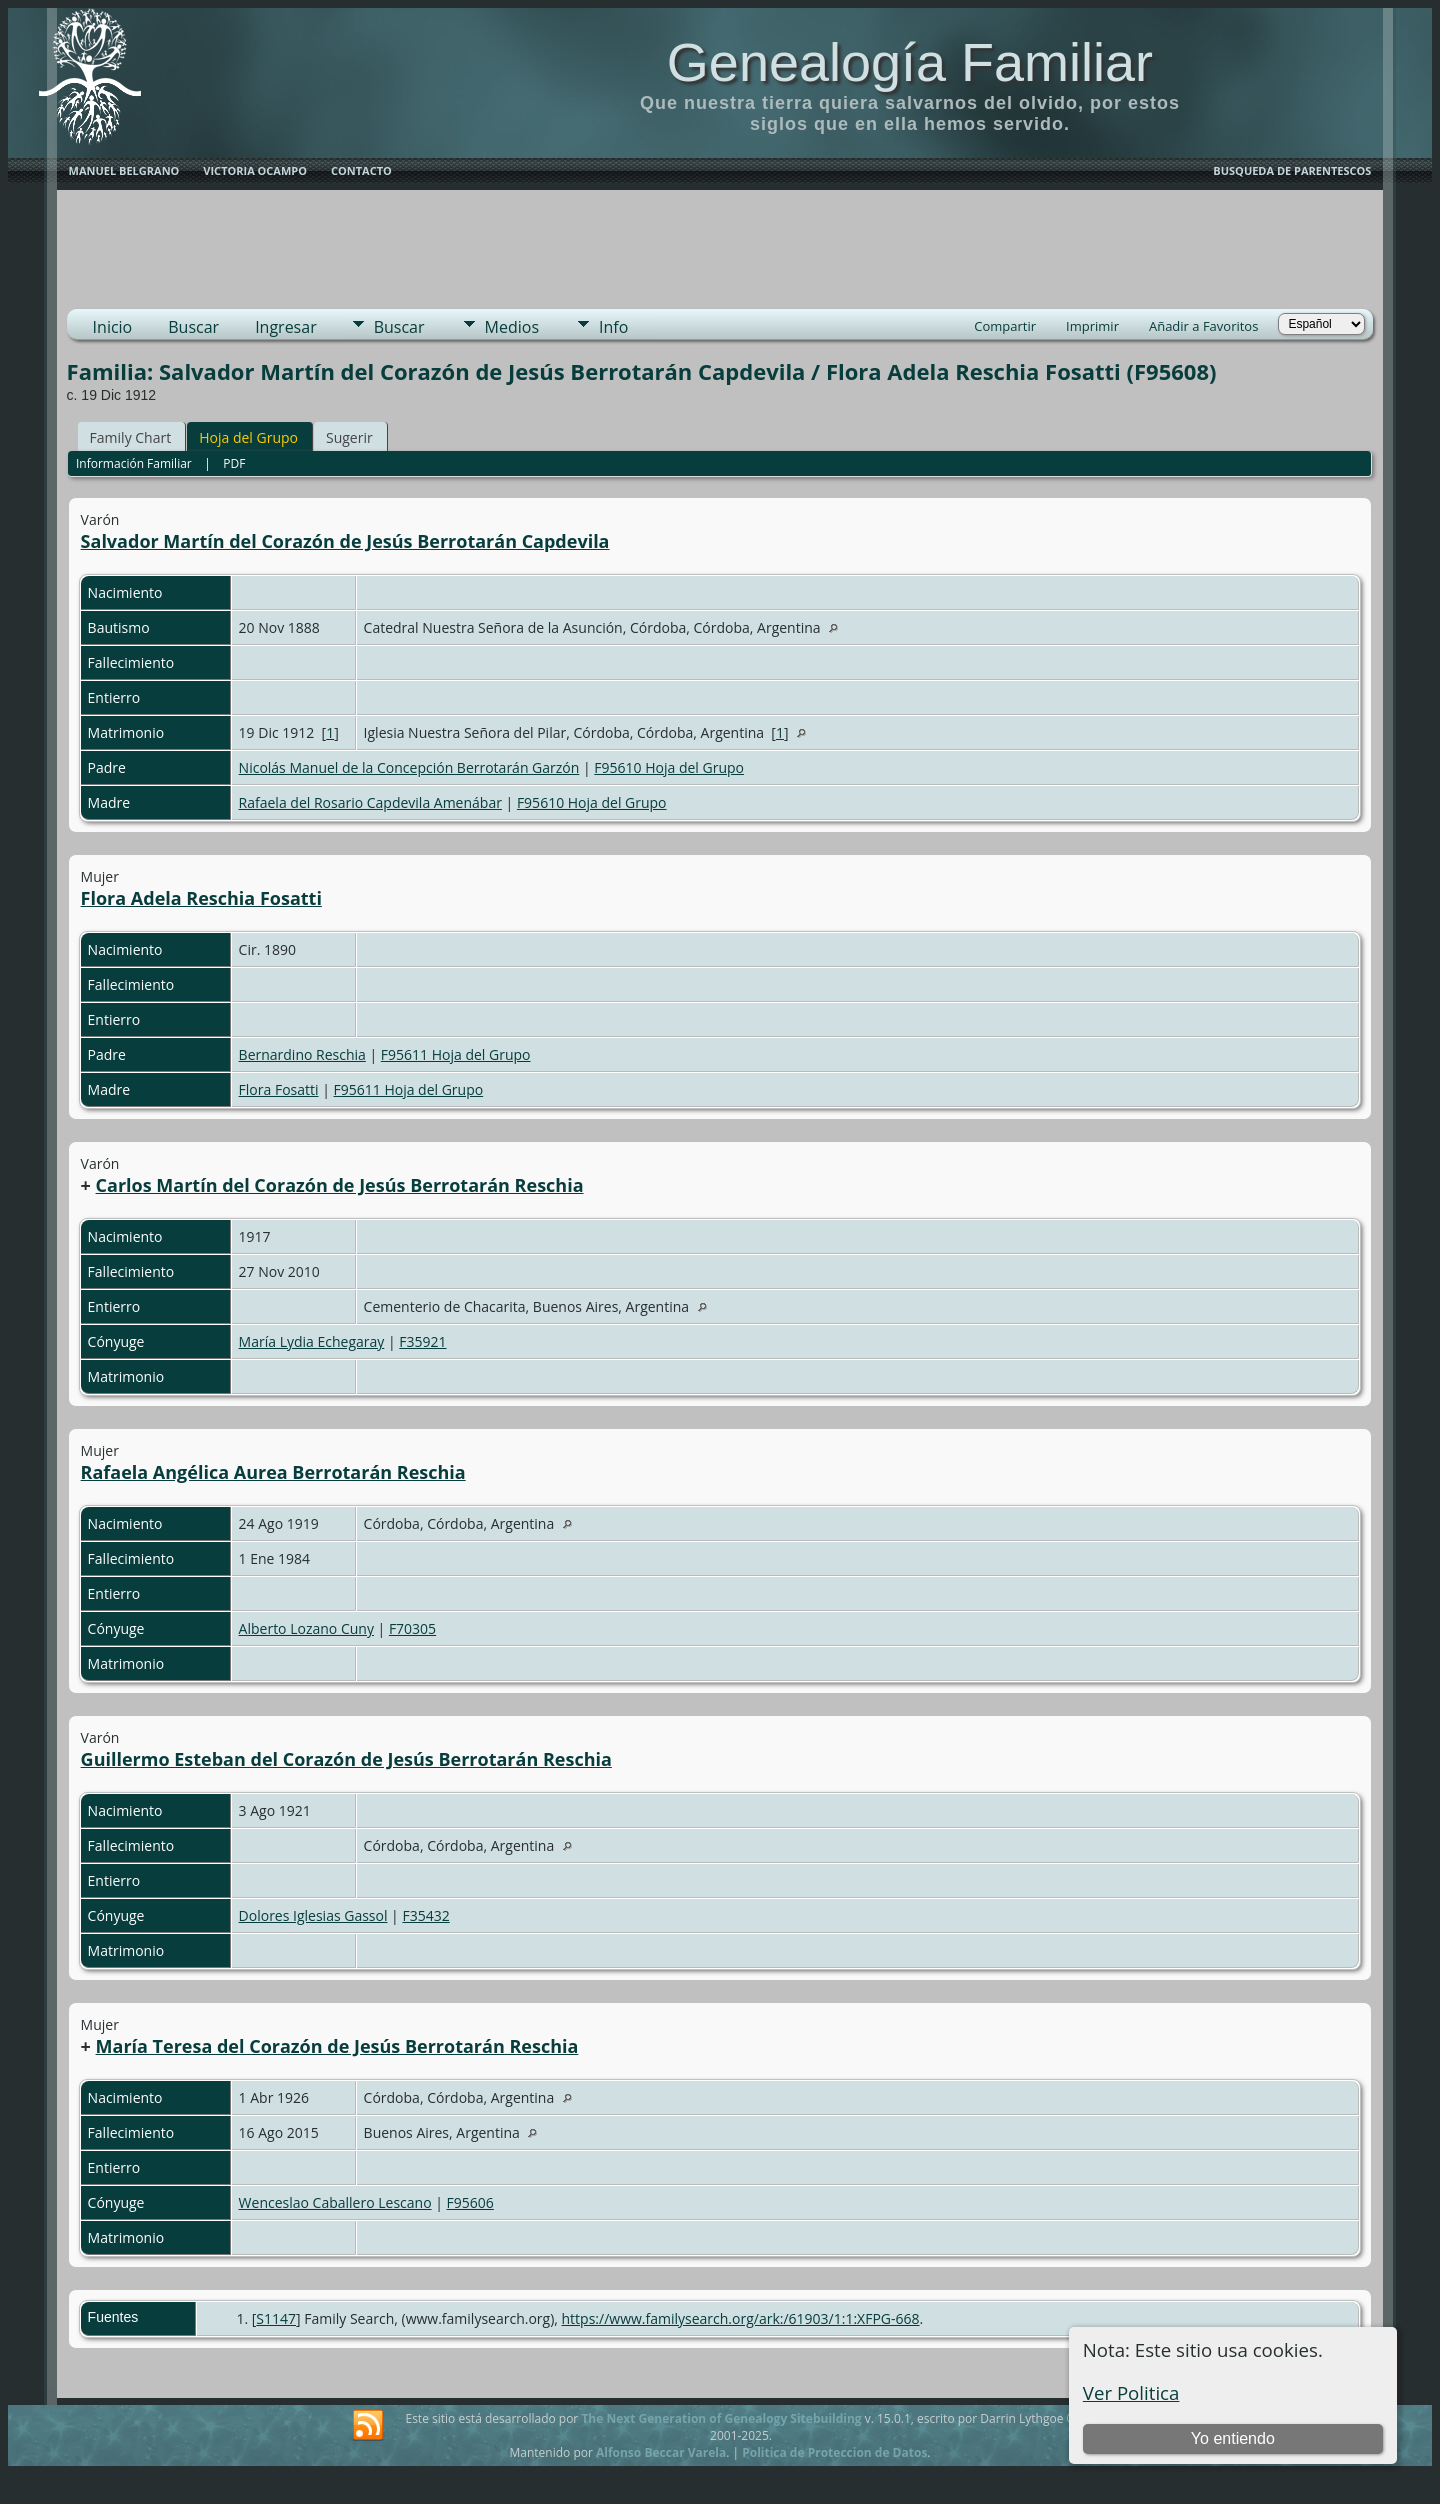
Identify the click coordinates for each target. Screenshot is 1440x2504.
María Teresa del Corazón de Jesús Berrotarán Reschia (337, 2046)
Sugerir (349, 437)
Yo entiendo (1233, 2438)
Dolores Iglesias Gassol (313, 1915)
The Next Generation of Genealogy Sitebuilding (721, 2418)
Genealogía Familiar (910, 62)
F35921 (422, 1341)
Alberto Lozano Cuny (306, 1628)
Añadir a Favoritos (1203, 326)
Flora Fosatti (279, 1089)
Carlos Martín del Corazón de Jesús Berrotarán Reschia (340, 1185)
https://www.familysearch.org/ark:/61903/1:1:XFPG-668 (741, 2318)
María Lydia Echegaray (312, 1341)
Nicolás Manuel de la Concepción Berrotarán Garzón (409, 767)
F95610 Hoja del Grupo (669, 767)
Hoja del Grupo (248, 437)
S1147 (276, 2318)
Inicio (113, 327)
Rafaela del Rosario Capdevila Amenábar (370, 802)
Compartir (1005, 326)
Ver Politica (1131, 2392)
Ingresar (286, 327)
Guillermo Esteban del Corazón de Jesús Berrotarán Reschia (346, 1759)
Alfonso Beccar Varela (661, 2452)
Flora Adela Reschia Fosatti (201, 898)
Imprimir (1092, 326)
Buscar (193, 327)
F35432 (425, 1915)
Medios (512, 327)
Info (613, 327)
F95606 (470, 2202)
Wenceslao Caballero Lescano (335, 2202)
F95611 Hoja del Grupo (456, 1054)
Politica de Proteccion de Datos (834, 2452)
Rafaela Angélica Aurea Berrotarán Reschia (273, 1472)
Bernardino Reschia (302, 1054)
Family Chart (131, 437)
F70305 (412, 1628)
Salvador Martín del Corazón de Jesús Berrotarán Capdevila (345, 541)
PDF (234, 463)
